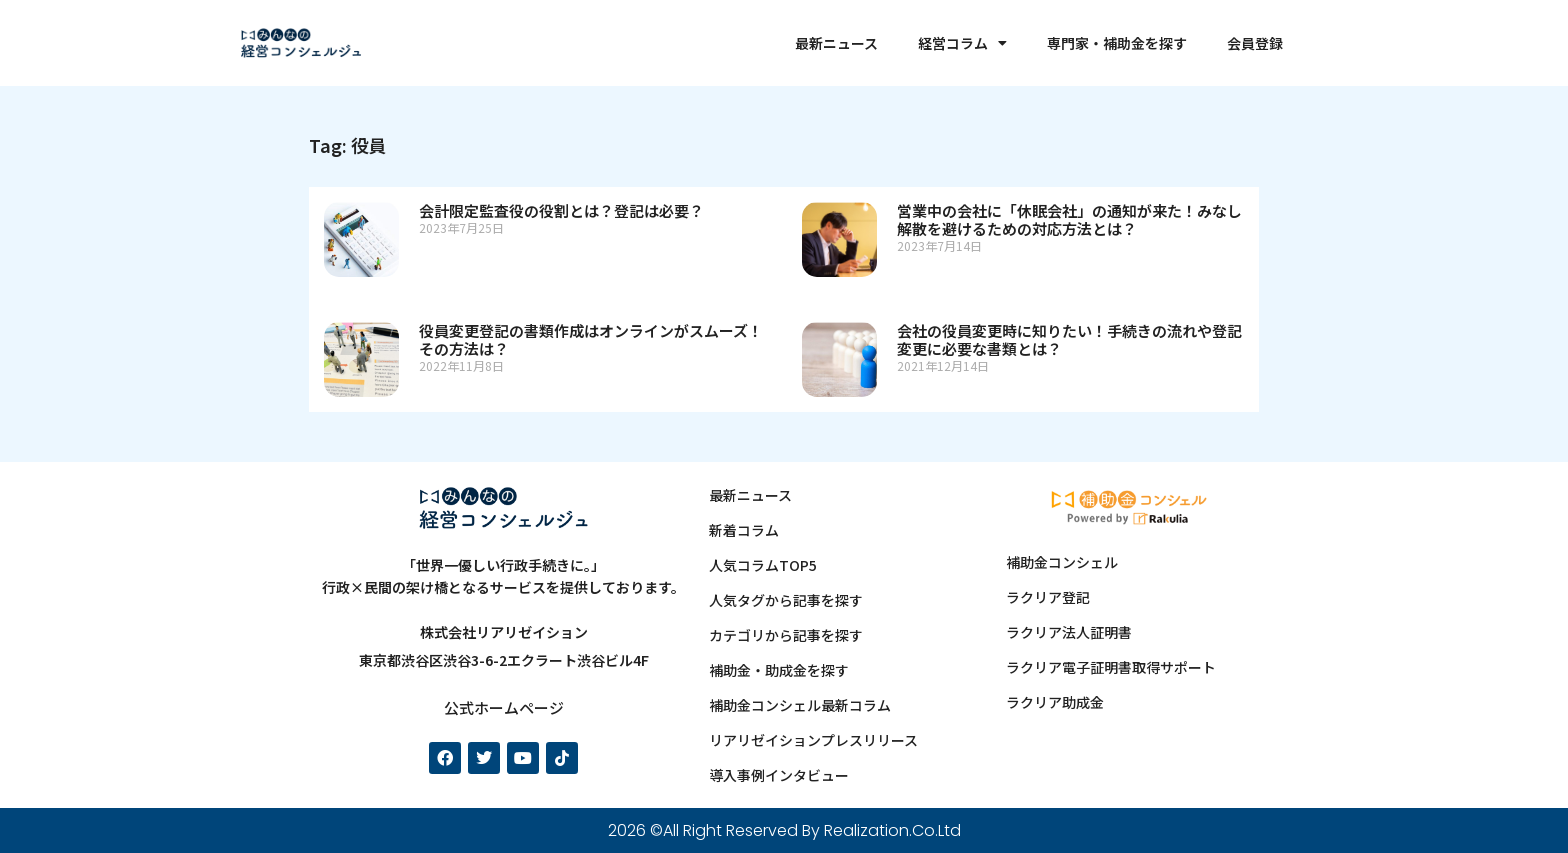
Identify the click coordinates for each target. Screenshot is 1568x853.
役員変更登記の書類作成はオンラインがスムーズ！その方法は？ (591, 339)
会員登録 (1255, 43)
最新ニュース (836, 43)
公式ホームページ (504, 707)
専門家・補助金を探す (1117, 43)
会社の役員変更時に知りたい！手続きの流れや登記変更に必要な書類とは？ (1069, 339)
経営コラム (962, 43)
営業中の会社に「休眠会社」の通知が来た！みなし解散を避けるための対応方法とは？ (1069, 219)
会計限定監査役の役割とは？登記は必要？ (561, 210)
